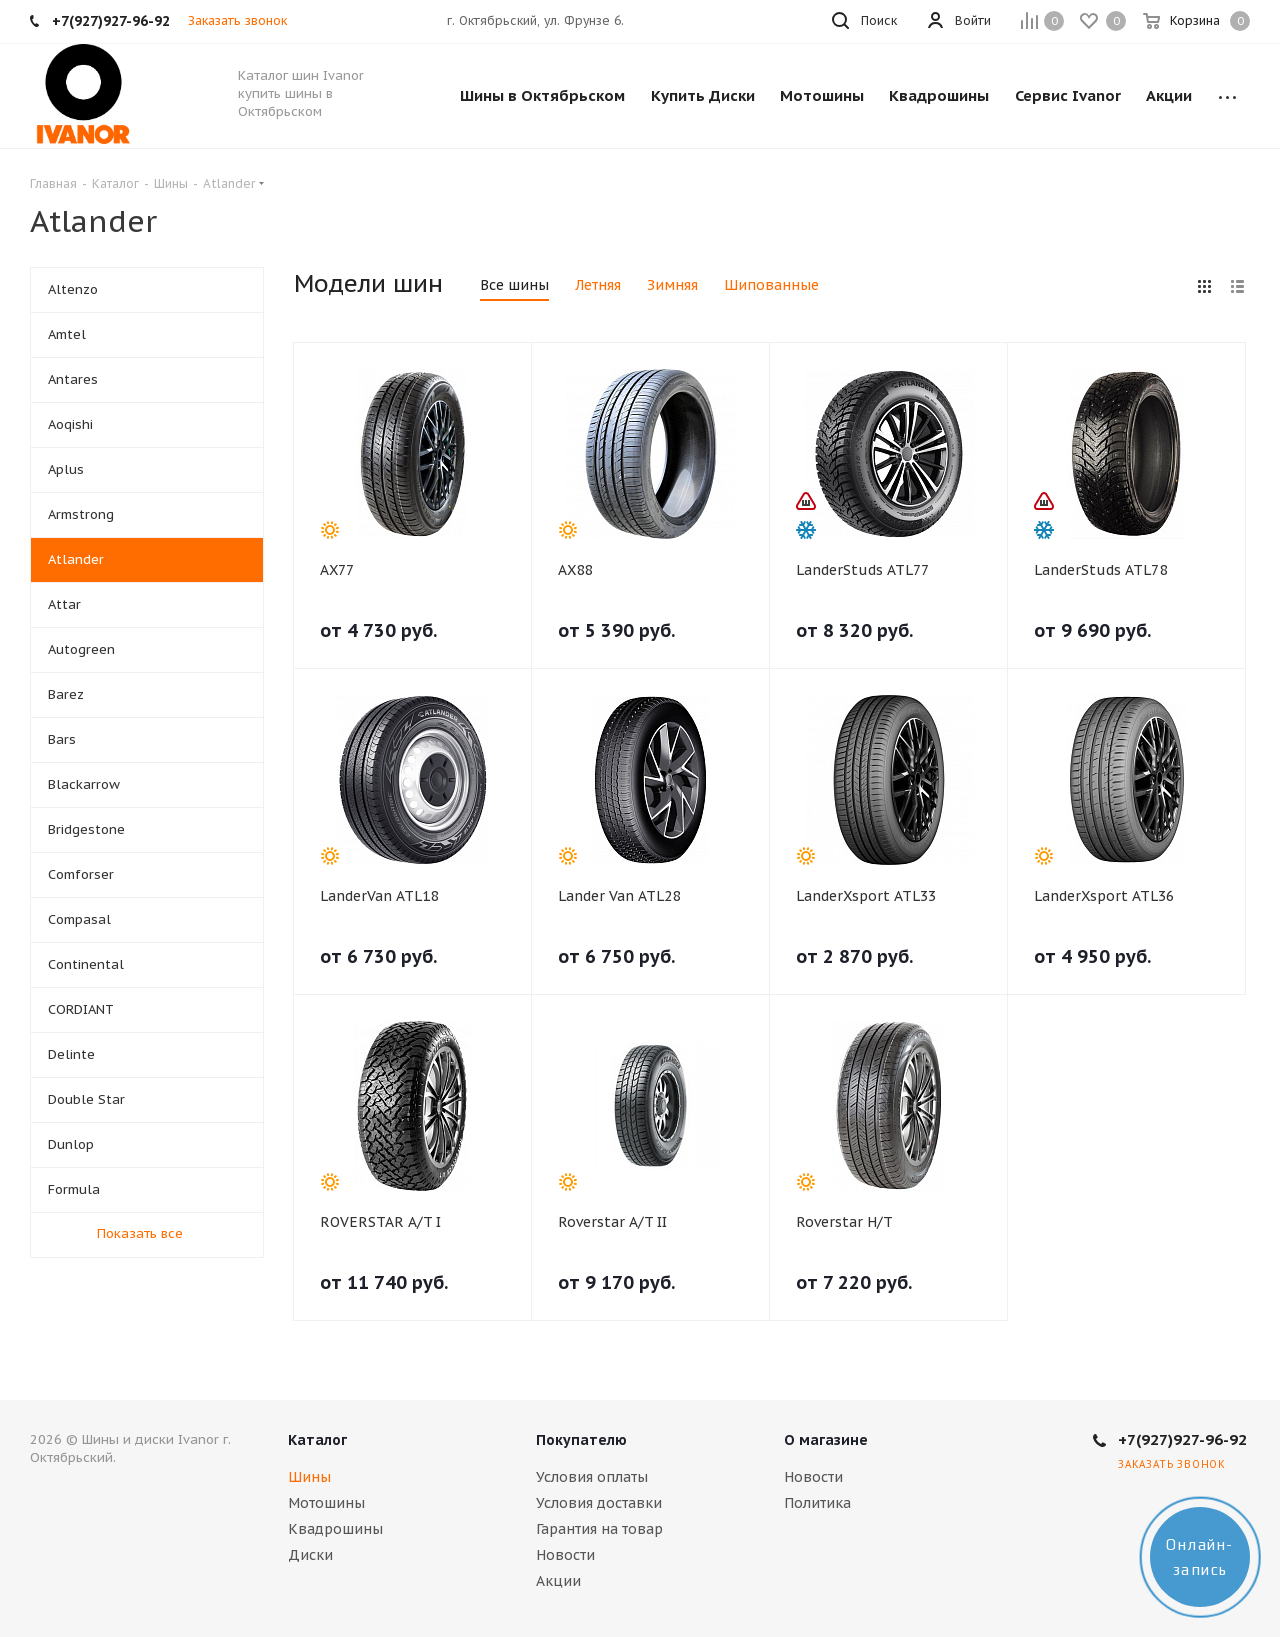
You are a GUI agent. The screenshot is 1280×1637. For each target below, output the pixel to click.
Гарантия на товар (599, 1529)
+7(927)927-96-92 (1182, 1439)
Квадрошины (335, 1529)
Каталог (317, 1440)
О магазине (826, 1440)
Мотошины (326, 1503)
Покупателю (581, 1440)
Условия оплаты (592, 1477)
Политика (817, 1503)
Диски (310, 1555)
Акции (558, 1581)
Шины (309, 1477)
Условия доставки (599, 1503)
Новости (565, 1555)
